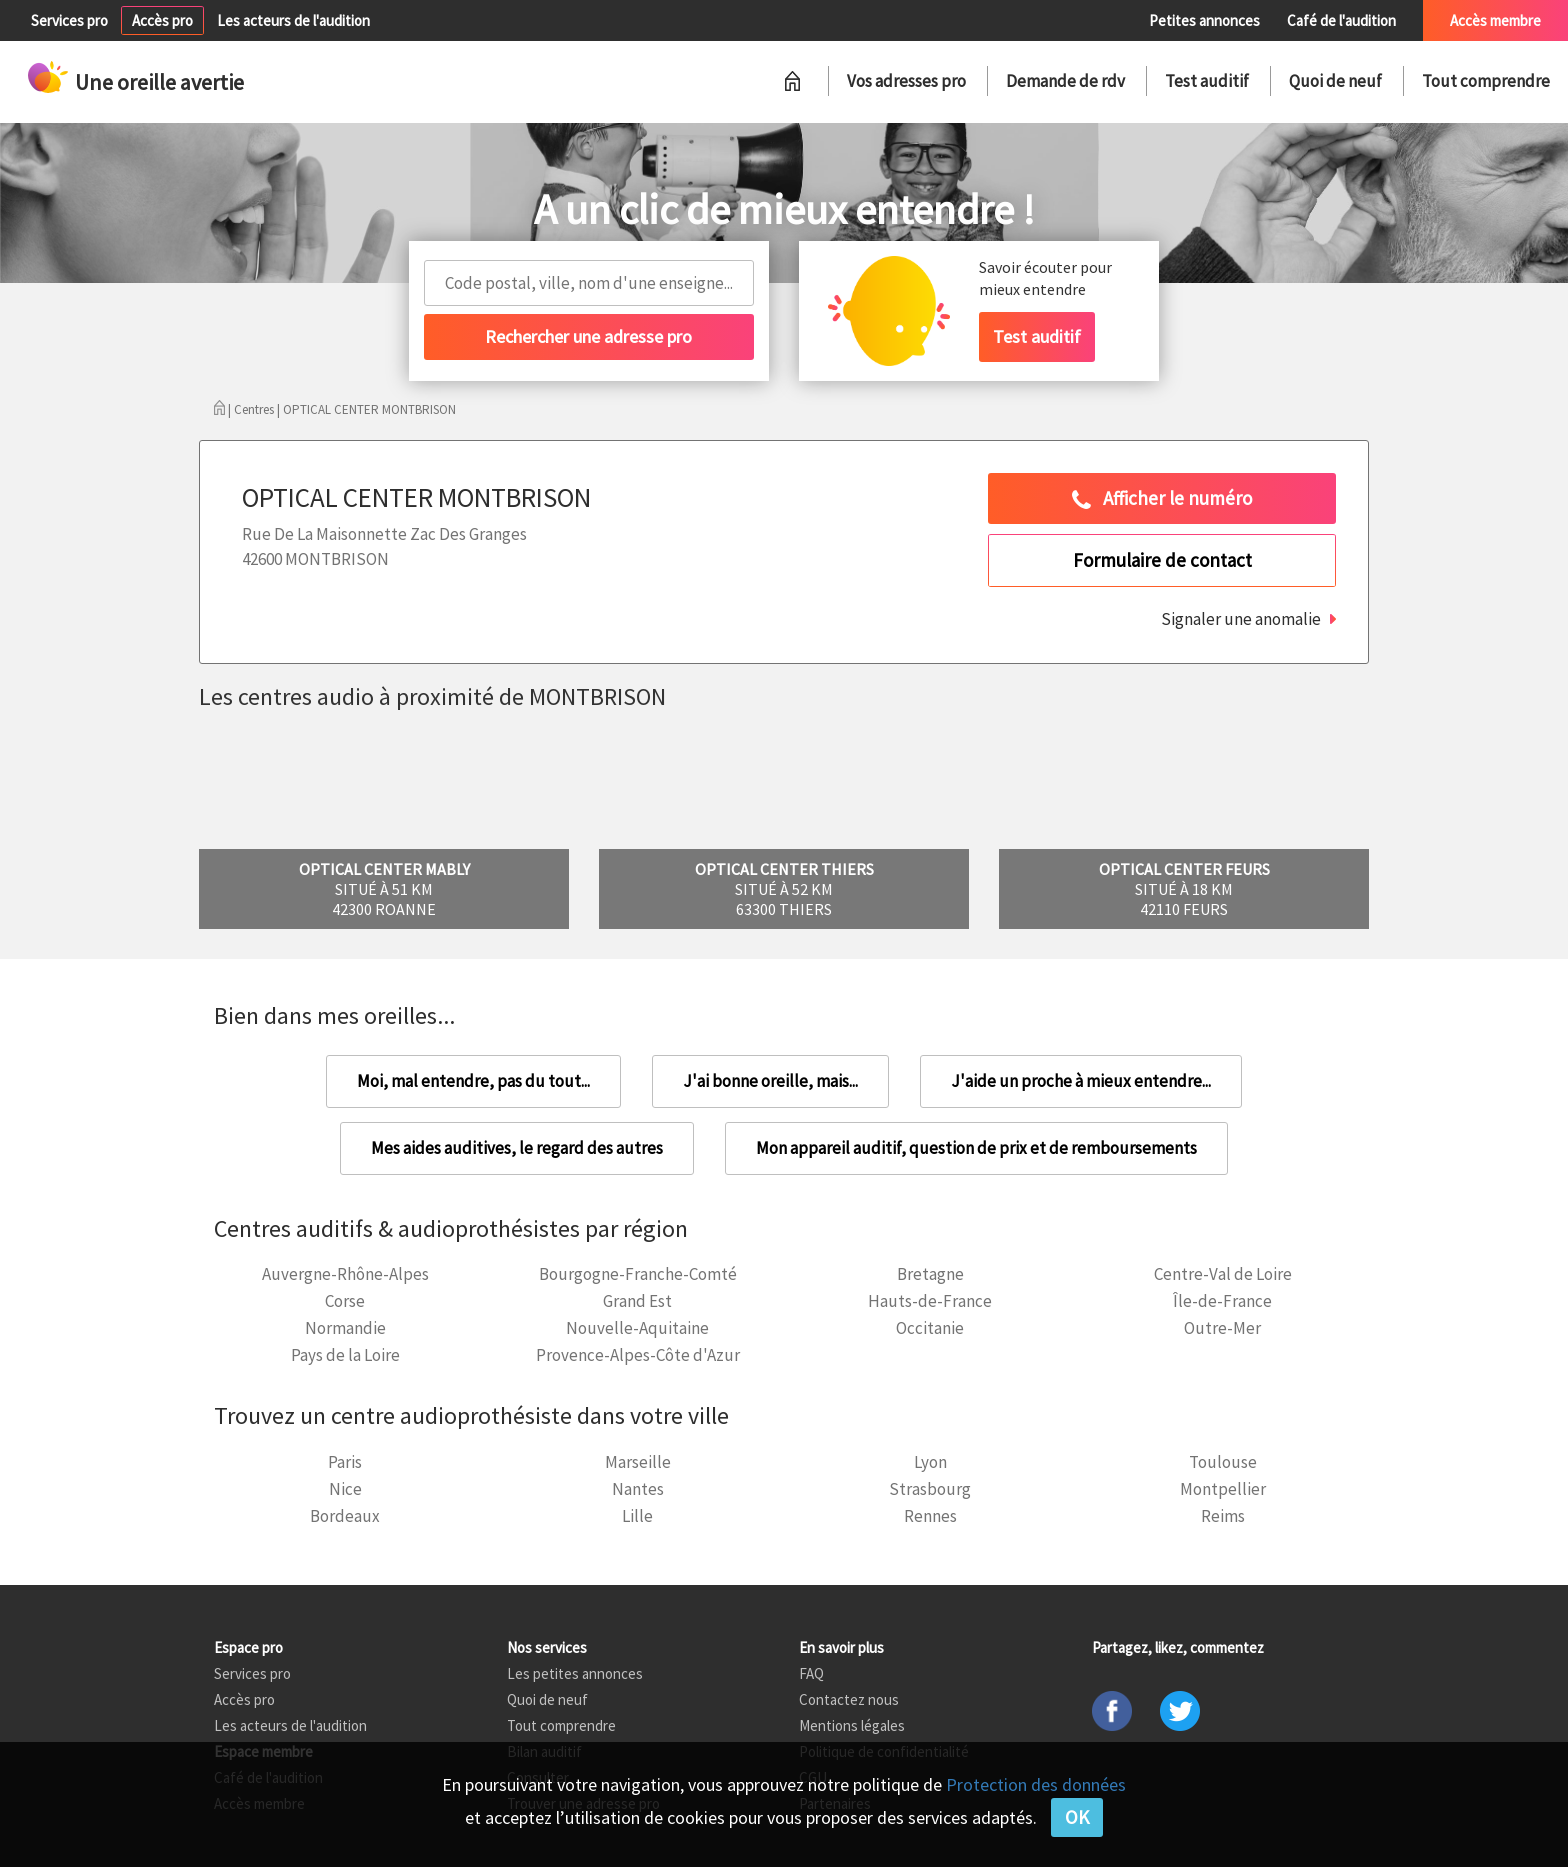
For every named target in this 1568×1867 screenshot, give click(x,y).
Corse (345, 1301)
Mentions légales (852, 1725)
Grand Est (637, 1301)
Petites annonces (1204, 20)
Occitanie (930, 1328)
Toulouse (1223, 1462)
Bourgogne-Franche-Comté (638, 1274)
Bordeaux (345, 1516)
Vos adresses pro (906, 81)
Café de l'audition (1341, 20)
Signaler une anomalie (1241, 619)
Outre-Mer (1222, 1328)
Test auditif (1207, 81)
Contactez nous (849, 1699)
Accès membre (1495, 20)
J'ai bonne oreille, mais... (770, 1081)
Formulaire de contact (1162, 560)
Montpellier (1223, 1489)
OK (1077, 1817)
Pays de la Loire (345, 1355)
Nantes (638, 1489)
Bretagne (930, 1274)
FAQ (811, 1673)
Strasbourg (930, 1489)
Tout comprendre (1486, 81)
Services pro (69, 20)
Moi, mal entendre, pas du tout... (473, 1081)
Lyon (930, 1462)
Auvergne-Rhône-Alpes (345, 1274)
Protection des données (1036, 1784)
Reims (1223, 1516)
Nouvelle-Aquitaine (637, 1328)
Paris (345, 1462)
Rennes (930, 1516)
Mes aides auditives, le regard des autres (517, 1148)
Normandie (345, 1328)
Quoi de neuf (1335, 81)
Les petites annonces (575, 1673)
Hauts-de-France (930, 1301)
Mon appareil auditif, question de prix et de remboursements (976, 1148)
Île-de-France (1222, 1301)
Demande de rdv (1065, 81)
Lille (637, 1516)
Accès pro (162, 20)
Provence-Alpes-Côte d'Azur (638, 1355)
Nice (345, 1489)
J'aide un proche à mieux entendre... (1081, 1081)
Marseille (638, 1462)
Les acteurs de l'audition (293, 20)
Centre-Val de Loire (1223, 1274)
